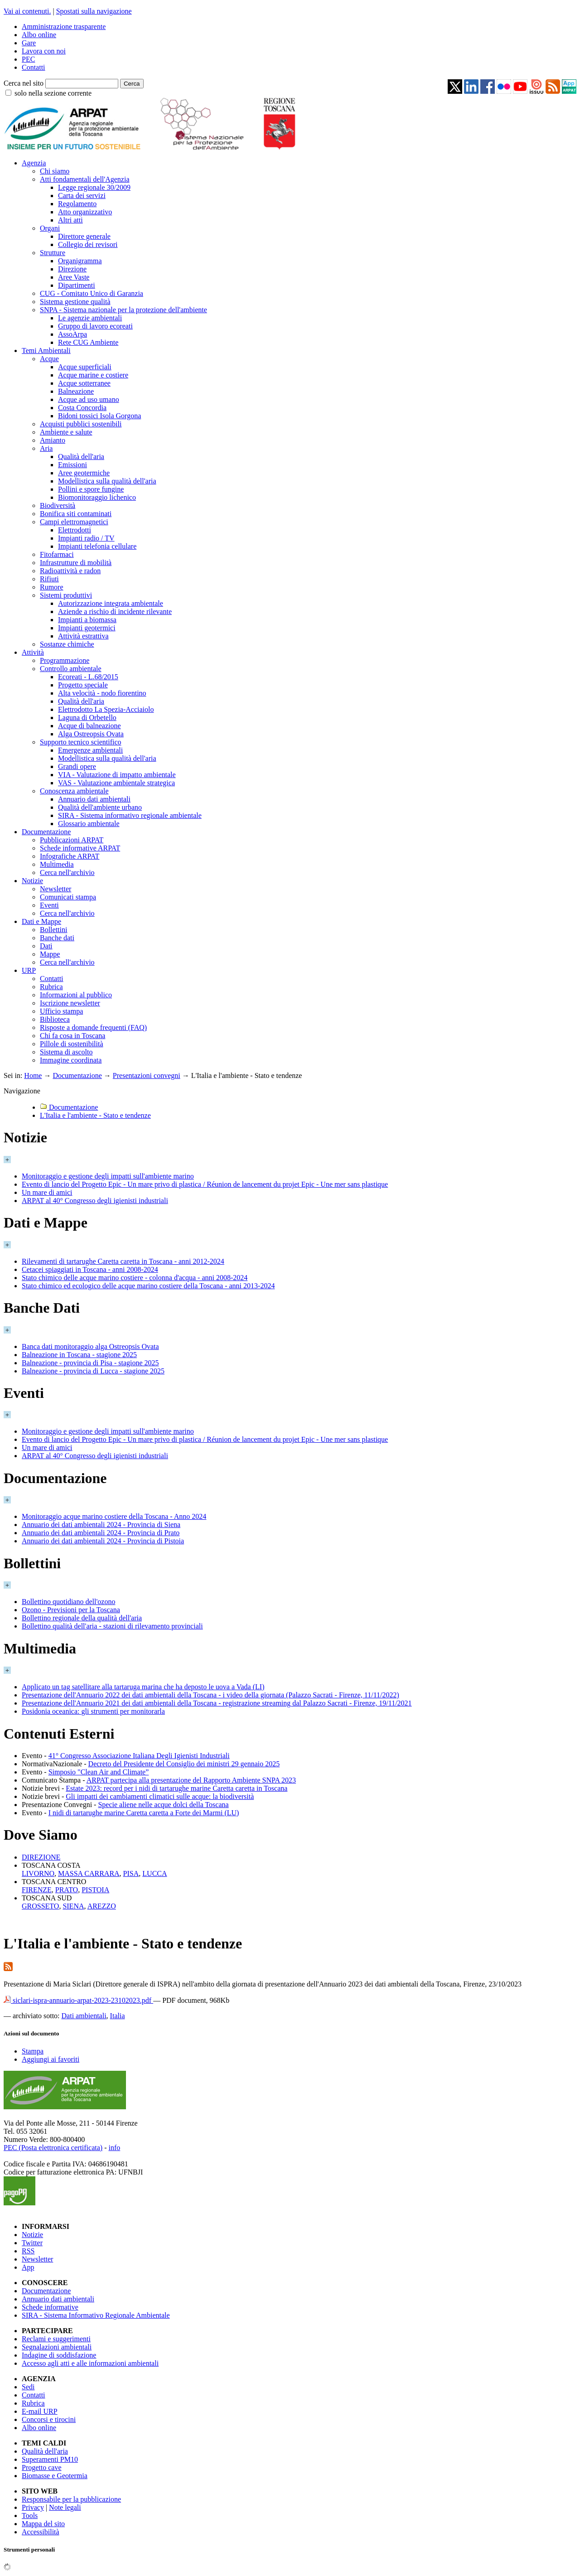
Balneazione (76, 391)
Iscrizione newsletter (70, 1003)
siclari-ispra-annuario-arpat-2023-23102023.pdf (78, 2000)
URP (29, 970)
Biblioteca (55, 1019)
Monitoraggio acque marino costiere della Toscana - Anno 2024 (114, 1516)
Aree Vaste (73, 277)
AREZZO (101, 1906)
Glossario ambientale (89, 823)
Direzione (72, 269)
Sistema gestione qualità (75, 301)
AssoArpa (72, 334)
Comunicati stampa (68, 897)
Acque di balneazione (89, 726)
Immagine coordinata (71, 1060)
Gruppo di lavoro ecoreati (95, 326)
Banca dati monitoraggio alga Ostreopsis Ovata (90, 1346)
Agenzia (34, 163)
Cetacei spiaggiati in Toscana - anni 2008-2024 (90, 1269)
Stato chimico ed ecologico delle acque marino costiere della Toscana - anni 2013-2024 (148, 1286)
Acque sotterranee (84, 383)
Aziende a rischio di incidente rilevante (115, 611)
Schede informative (50, 2307)
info (114, 2147)
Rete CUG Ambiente (88, 342)
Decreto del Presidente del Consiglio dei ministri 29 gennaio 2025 (184, 1764)
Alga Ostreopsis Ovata (91, 734)
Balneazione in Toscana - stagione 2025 (79, 1354)
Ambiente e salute (66, 432)
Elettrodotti (74, 530)
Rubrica (51, 987)
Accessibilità (40, 2532)
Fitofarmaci (57, 554)
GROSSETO (40, 1906)
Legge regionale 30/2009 (94, 187)
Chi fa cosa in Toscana (72, 1035)
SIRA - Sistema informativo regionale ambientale (130, 815)
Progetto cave (42, 2467)
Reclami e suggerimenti (56, 2339)
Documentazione (46, 832)
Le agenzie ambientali (90, 318)
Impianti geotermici (87, 628)
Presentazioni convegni (146, 1075)
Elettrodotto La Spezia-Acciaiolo (106, 709)
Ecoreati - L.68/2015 (88, 677)
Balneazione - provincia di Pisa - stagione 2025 (90, 1363)
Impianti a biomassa (87, 619)
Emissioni (72, 465)
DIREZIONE (41, 1857)
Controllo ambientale (71, 668)
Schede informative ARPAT (80, 848)
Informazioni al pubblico (76, 995)
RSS (28, 2251)
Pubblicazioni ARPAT (71, 840)
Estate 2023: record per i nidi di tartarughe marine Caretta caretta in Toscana (176, 1788)
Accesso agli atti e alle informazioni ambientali (90, 2363)
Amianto (52, 440)
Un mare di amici (47, 1192)
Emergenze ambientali (90, 750)
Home (33, 1075)
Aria (46, 448)
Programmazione (64, 660)
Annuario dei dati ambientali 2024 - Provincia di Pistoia (103, 1541)
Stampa (33, 2051)
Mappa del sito (43, 2524)
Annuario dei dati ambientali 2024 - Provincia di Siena (101, 1524)
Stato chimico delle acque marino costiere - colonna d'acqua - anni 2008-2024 (134, 1277)
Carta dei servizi (82, 195)
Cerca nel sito (24, 83)
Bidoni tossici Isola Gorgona (99, 416)
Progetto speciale (83, 685)
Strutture (52, 252)
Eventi (49, 905)
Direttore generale (84, 236)
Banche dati (57, 938)
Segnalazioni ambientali (57, 2347)
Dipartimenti (76, 285)
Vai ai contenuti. (27, 11)
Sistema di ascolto (66, 1052)
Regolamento (77, 204)
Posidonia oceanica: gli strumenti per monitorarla (93, 1711)
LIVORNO (38, 1873)
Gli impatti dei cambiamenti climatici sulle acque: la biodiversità (160, 1796)
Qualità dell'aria (81, 456)
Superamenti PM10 (50, 2459)
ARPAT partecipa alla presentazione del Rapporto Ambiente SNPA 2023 (191, 1780)
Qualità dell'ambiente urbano (100, 807)
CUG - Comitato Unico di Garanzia (91, 293)
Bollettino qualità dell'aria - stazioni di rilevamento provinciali (112, 1626)
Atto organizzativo (85, 212)
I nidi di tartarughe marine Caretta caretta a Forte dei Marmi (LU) (143, 1813)
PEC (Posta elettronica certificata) (53, 2147)
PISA (131, 1873)
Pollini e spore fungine (91, 489)
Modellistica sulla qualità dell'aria (107, 481)
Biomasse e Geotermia (54, 2475)
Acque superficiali (84, 367)
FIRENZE (37, 1890)
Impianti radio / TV (86, 538)
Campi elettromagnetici (74, 522)
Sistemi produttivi (66, 595)
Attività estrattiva (83, 636)
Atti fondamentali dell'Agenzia (84, 179)
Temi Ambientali (46, 350)
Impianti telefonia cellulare (97, 546)
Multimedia (57, 864)
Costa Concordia (82, 407)
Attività (33, 652)
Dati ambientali (84, 2016)
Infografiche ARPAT (69, 856)
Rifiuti (49, 579)
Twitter (32, 2243)
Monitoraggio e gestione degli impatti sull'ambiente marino (108, 1176)
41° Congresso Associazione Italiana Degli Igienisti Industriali (139, 1755)
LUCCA (154, 1873)
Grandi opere (77, 766)
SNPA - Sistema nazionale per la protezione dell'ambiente (123, 310)
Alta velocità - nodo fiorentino (102, 693)
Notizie (32, 880)
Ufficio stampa (61, 1011)
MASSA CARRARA (89, 1873)
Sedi (28, 2387)
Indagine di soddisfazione (59, 2355)
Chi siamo (54, 171)
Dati (46, 946)
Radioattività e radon (70, 571)
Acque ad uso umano (88, 399)
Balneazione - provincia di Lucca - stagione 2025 (93, 1371)
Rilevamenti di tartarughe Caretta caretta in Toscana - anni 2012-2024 (123, 1261)
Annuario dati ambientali (94, 799)
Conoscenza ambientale (74, 791)
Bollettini (53, 929)
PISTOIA (95, 1890)
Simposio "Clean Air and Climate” (98, 1772)
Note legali (65, 2507)
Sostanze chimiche (67, 644)
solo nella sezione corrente (53, 93)
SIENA (73, 1906)
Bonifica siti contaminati (75, 513)
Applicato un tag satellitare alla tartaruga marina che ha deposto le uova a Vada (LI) (143, 1687)
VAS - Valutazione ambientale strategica (116, 783)
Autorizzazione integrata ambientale (110, 603)
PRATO (66, 1890)
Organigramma (80, 261)
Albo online (39, 35)
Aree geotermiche (84, 473)
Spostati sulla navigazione (94, 11)
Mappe (50, 954)
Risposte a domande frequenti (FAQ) (93, 1027)
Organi (50, 228)
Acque (49, 358)
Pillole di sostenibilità (71, 1044)
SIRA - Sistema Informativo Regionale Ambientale (96, 2315)
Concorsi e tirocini (49, 2419)
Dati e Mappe (41, 921)
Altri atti (70, 220)
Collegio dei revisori (88, 244)
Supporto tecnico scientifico (80, 742)
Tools (30, 2515)
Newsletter (55, 889)
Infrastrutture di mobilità (75, 562)
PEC (28, 59)
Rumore (51, 587)
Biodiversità (57, 505)
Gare (29, 43)
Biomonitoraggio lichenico (97, 497)
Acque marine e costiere (93, 375)
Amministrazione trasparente (64, 26)
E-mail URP (40, 2411)
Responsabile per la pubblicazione (71, 2499)
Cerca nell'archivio (67, 872)
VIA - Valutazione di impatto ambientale (117, 774)
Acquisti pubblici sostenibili (80, 424)
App (28, 2267)
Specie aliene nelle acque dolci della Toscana (163, 1804)
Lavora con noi (44, 51)
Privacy (33, 2507)
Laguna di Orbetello (87, 717)
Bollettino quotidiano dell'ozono (68, 1601)
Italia (117, 2016)
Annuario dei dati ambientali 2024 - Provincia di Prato (100, 1533)
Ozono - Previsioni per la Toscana (71, 1610)
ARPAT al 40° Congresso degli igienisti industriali (95, 1200)
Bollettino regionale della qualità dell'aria (82, 1618)
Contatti (33, 67)
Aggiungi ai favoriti (50, 2059)
